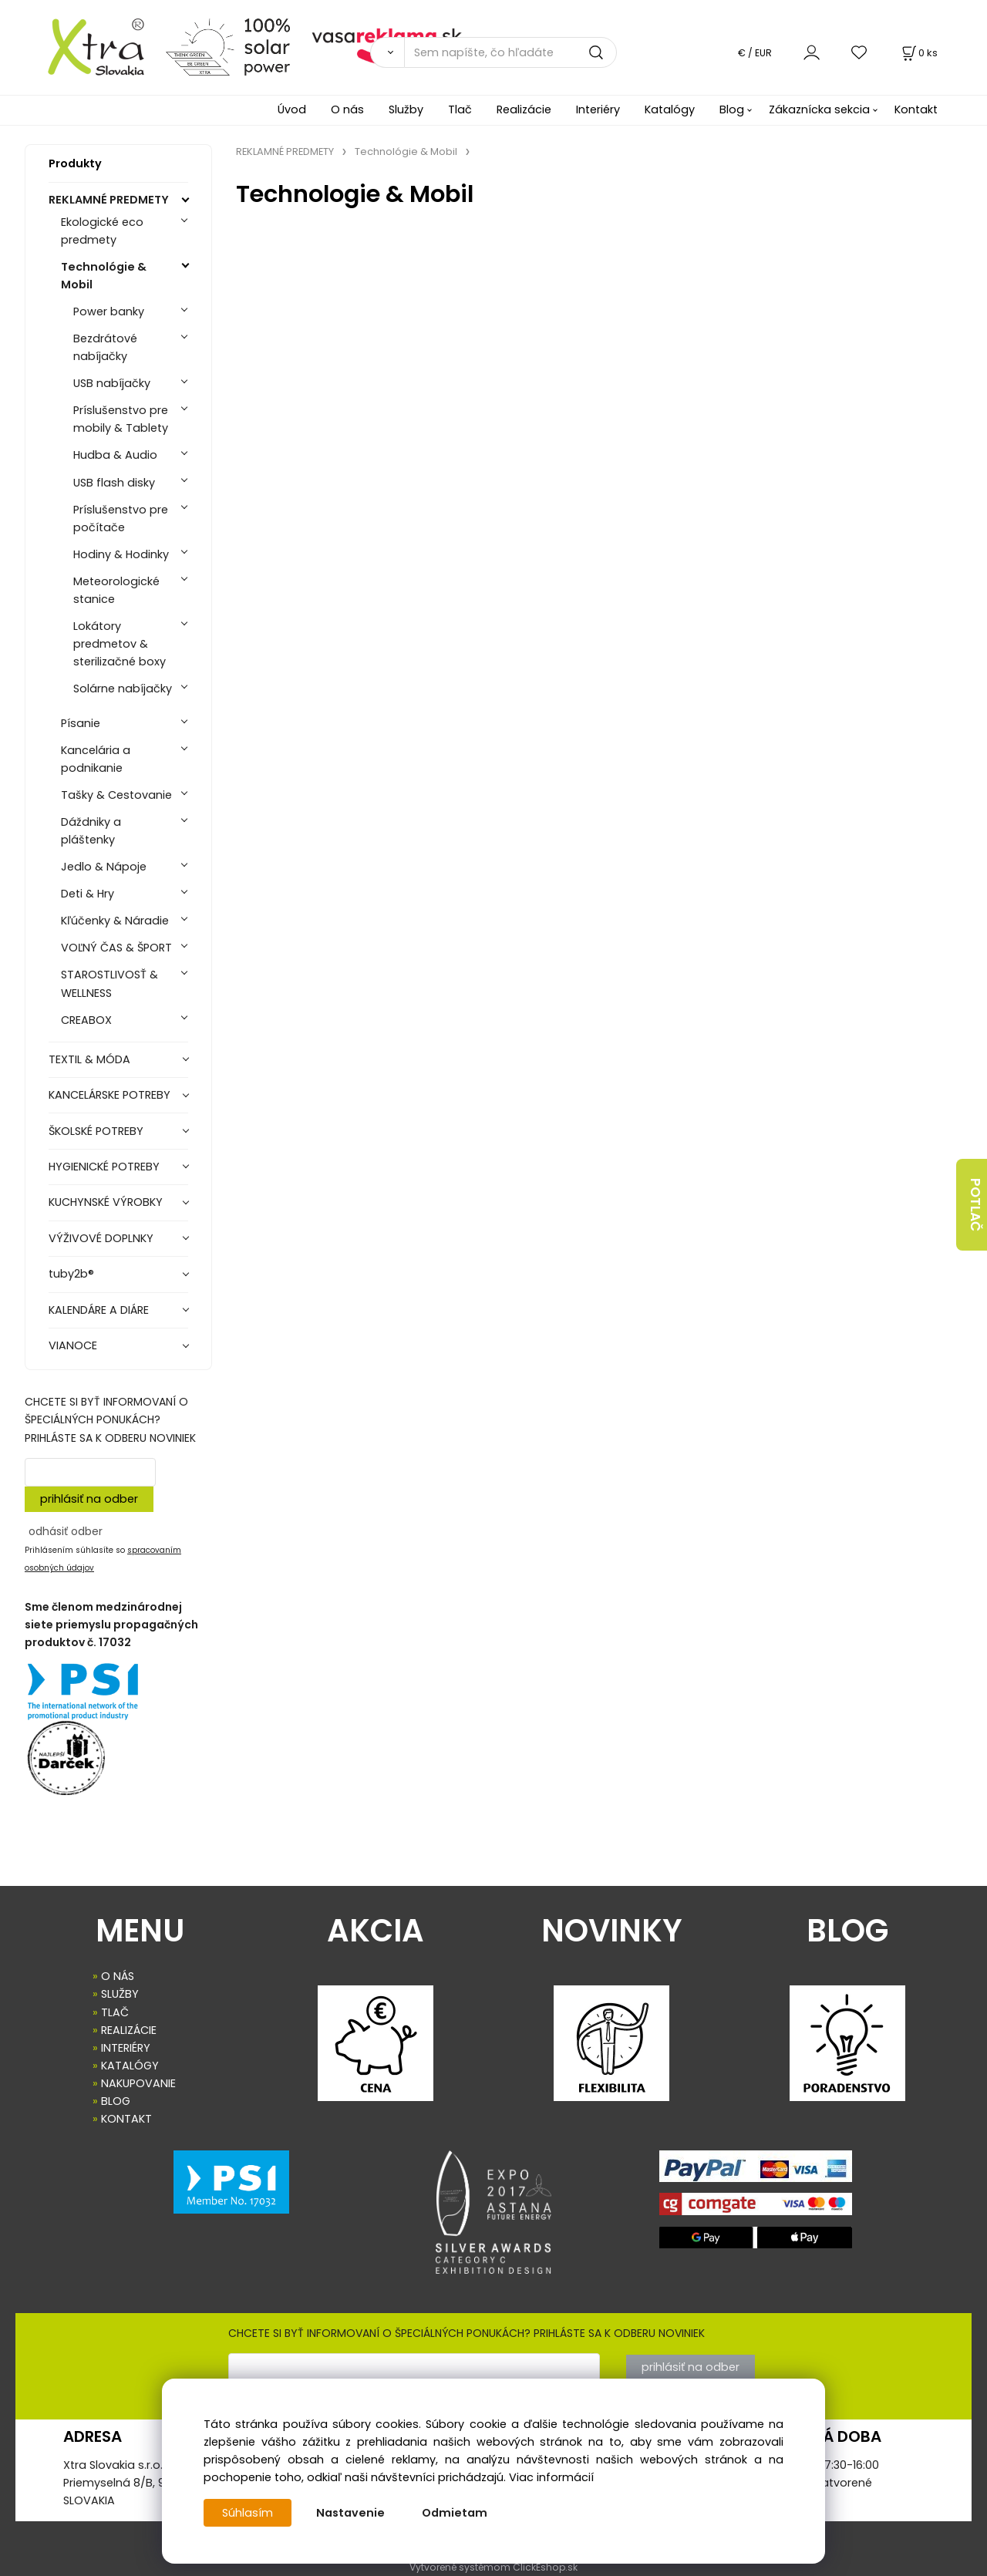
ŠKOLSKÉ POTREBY (96, 1131)
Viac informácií (551, 2477)
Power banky (108, 311)
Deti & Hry (87, 893)
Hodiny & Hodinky (121, 554)
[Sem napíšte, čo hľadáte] (510, 52)
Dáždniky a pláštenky (91, 830)
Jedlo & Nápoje (104, 866)
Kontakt (916, 109)
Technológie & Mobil (104, 275)
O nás (347, 109)
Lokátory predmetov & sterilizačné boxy (119, 643)
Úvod (292, 109)
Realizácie (524, 109)
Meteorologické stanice (116, 590)
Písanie (80, 723)
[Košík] (918, 52)
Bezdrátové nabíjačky (105, 347)
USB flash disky (114, 482)
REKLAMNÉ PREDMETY (109, 199)
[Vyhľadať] (387, 52)
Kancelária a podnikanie (95, 759)
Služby (406, 109)
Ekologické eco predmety (102, 230)
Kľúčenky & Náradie (115, 920)
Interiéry (598, 109)
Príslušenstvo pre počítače (120, 518)
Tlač (460, 109)
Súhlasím (247, 2512)
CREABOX (86, 1020)
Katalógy (670, 109)
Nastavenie (350, 2512)
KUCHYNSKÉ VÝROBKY (106, 1202)
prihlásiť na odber (89, 1499)
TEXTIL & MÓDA (89, 1059)
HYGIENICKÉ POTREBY (104, 1166)
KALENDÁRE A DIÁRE (99, 1310)
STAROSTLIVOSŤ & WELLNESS (109, 983)
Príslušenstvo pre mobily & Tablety (120, 419)
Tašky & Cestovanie (116, 795)
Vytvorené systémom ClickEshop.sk (493, 2567)
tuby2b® (71, 1273)
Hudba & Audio (115, 455)
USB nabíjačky (111, 383)
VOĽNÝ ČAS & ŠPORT (116, 947)
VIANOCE (73, 1345)
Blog (731, 109)
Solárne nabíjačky (122, 688)
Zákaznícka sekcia (819, 109)
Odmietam (454, 2512)
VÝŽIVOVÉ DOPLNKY (101, 1238)
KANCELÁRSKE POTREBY (109, 1095)
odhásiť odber (66, 1531)
